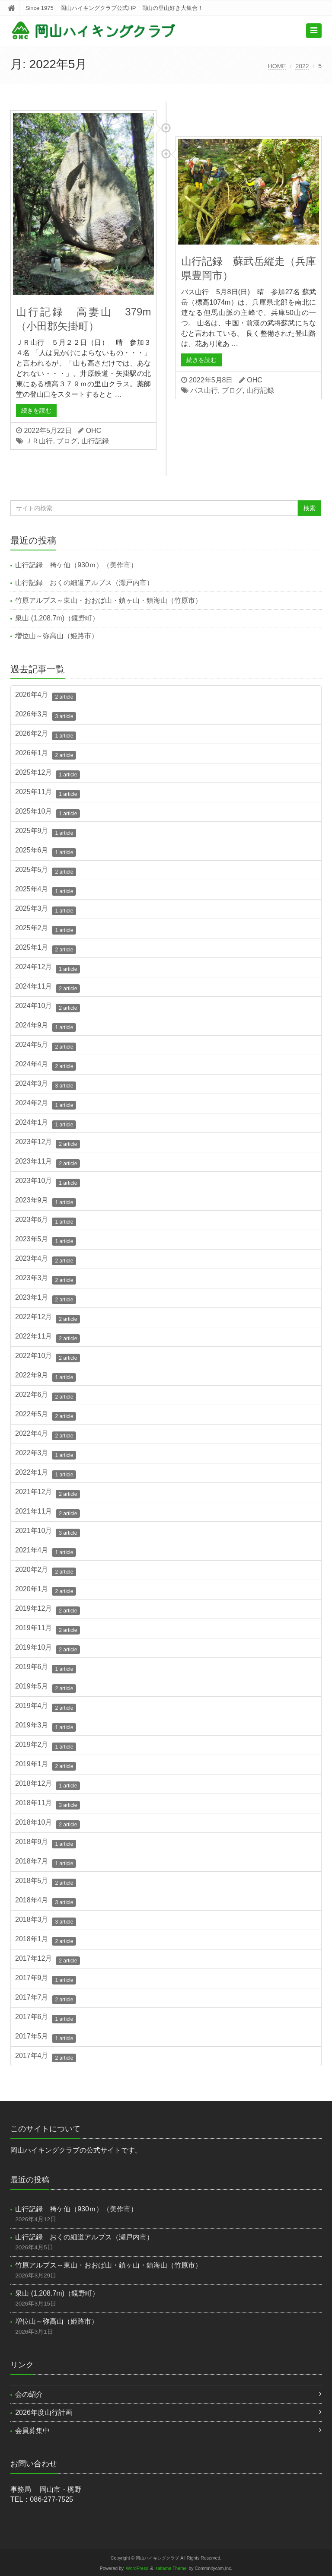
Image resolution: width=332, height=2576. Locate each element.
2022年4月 (45, 1435)
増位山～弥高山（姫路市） (56, 635)
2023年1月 (45, 1299)
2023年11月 (47, 1163)
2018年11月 (47, 1804)
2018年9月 (45, 1843)
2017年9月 (45, 1979)
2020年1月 (45, 1590)
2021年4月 (45, 1551)
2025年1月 (45, 949)
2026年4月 (45, 696)
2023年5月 (45, 1240)
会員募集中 (32, 2430)
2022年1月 (45, 1474)
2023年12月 (47, 1143)
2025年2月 (45, 929)
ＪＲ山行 (39, 441)
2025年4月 (45, 890)
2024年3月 (45, 1085)
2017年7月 (45, 1999)
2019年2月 (45, 1746)
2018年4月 (45, 1901)
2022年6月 (45, 1396)
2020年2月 (45, 1571)
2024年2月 (45, 1104)
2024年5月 (45, 1046)
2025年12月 (47, 774)
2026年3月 (45, 715)
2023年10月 (47, 1182)
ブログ (67, 441)
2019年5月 (45, 1687)
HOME (277, 66)
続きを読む (36, 410)
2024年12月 (47, 968)
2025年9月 (45, 832)
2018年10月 (47, 1824)
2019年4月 (45, 1707)
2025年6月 (45, 851)
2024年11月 (47, 988)
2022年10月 (47, 1357)
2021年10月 (47, 1532)
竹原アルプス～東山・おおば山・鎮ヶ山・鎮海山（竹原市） (108, 600)
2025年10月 (47, 813)
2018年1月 (45, 1940)
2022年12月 (47, 1318)
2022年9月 (45, 1376)
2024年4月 (45, 1065)
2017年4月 (45, 2057)
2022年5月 (45, 1415)
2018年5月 (45, 1882)
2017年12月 (47, 1960)
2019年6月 (45, 1668)
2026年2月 (45, 735)
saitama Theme (171, 2568)
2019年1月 (45, 1765)
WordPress (137, 2568)
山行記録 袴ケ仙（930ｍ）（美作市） (76, 565)
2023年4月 (45, 1260)
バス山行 (204, 390)
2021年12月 (47, 1493)
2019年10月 (47, 1649)
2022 (302, 66)
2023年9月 (45, 1201)
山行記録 (95, 441)
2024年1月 (45, 1124)
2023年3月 (45, 1279)
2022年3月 (45, 1454)
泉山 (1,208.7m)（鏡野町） (57, 618)
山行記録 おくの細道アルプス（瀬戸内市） (87, 582)
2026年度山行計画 (43, 2412)
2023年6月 (45, 1221)
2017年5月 (45, 2037)
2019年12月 (47, 1610)
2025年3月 (45, 910)
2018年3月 (45, 1921)
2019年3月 (45, 1726)
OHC (94, 430)
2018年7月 (45, 1862)
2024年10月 (47, 1007)
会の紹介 (29, 2394)
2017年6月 (45, 2018)
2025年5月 (45, 871)
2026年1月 (45, 754)
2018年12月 (47, 1785)
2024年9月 (45, 1026)
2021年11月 (47, 1512)
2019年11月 (47, 1629)
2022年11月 (47, 1338)
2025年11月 (47, 793)
